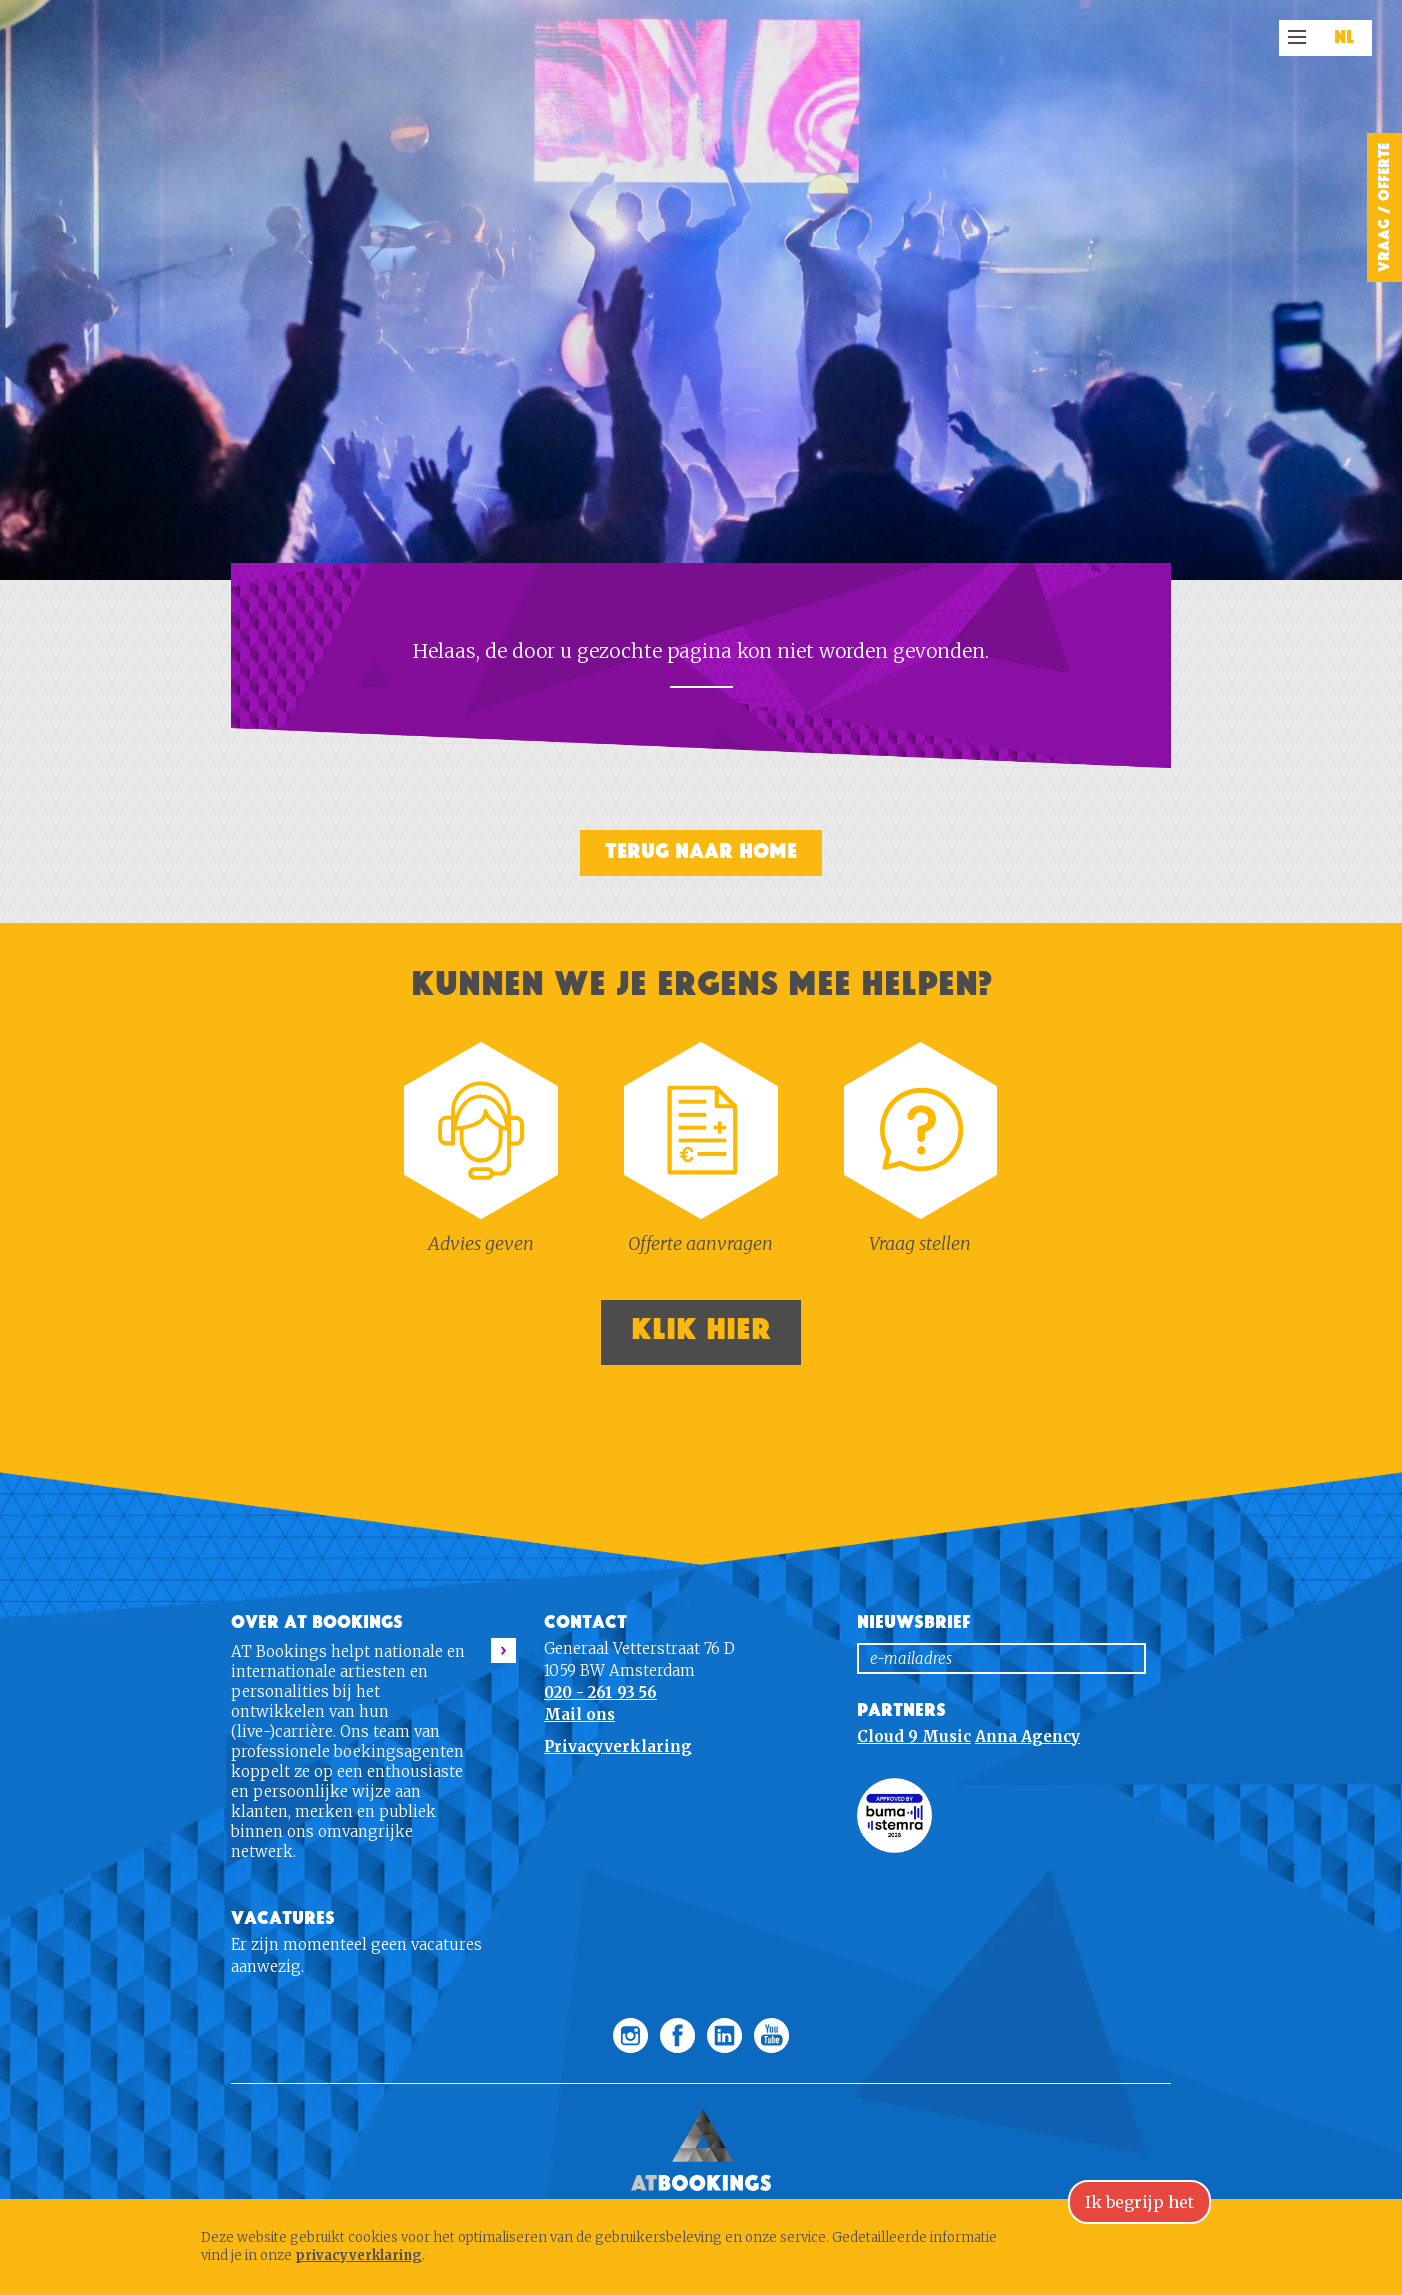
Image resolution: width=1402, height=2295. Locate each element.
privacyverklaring (358, 2255)
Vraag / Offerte (1384, 207)
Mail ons (579, 1714)
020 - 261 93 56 (600, 1692)
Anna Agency (1027, 1736)
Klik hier (701, 1329)
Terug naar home (701, 851)
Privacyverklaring (618, 1746)
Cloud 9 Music (914, 1736)
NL (1344, 38)
